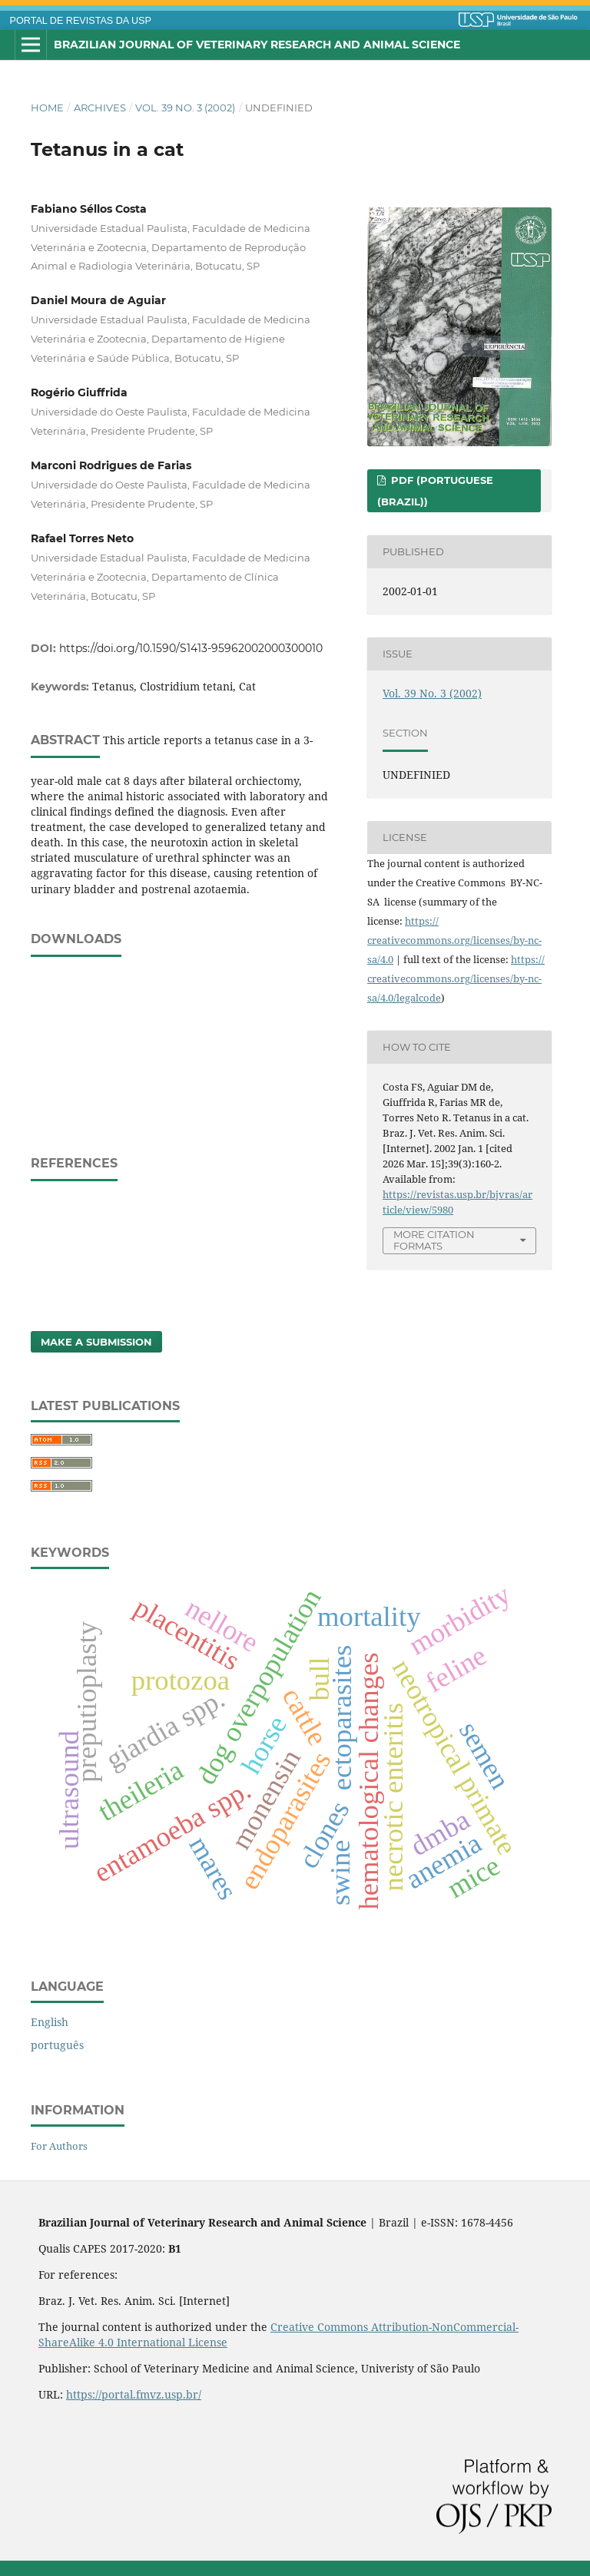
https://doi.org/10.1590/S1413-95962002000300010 (191, 648)
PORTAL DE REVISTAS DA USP (80, 20)
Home (47, 107)
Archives (100, 107)
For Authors (59, 2146)
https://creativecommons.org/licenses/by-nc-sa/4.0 (454, 940)
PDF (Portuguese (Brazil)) (435, 491)
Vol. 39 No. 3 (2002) (185, 107)
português (57, 2045)
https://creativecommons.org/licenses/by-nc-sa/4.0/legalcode (456, 978)
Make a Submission (96, 1342)
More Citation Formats (434, 1240)
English (49, 2022)
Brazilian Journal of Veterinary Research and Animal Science (257, 44)
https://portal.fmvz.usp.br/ (133, 2394)
